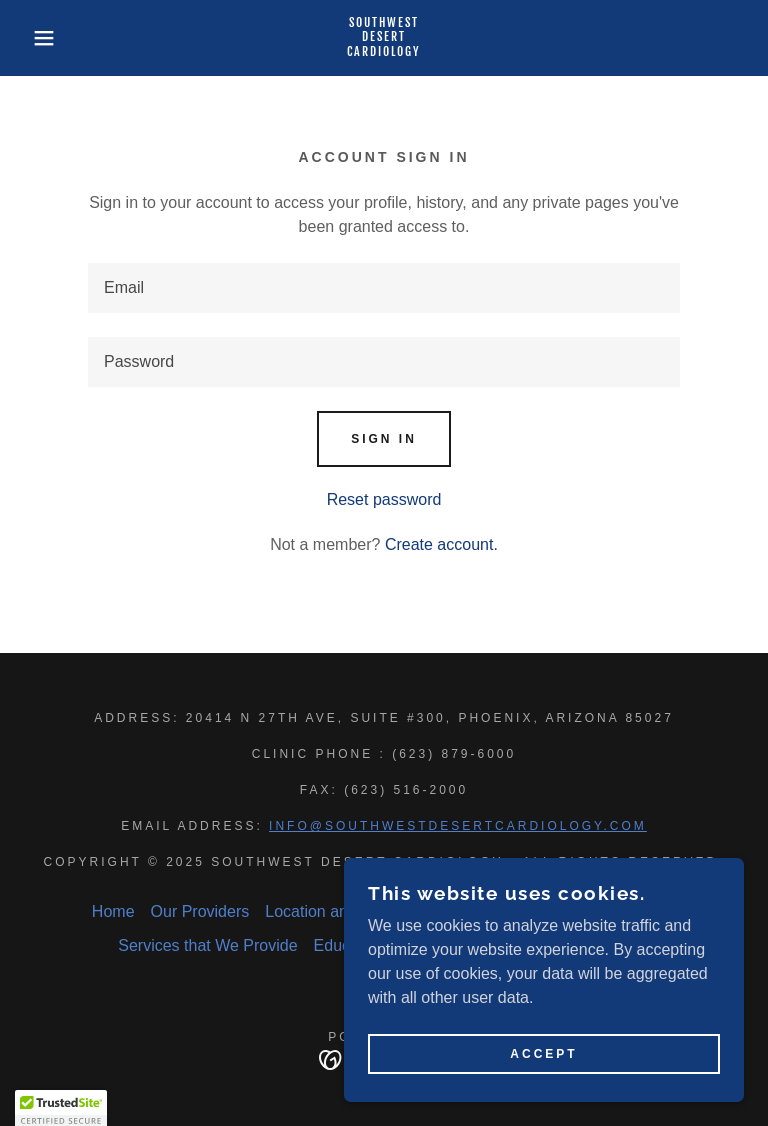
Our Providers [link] (200, 911)
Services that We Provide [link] (207, 945)
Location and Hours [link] (334, 911)
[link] (384, 50)
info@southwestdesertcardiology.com (458, 826)
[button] (38, 38)
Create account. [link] (441, 544)
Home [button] (113, 911)
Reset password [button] (384, 499)
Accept (543, 1054)
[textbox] (384, 288)
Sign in (384, 439)
